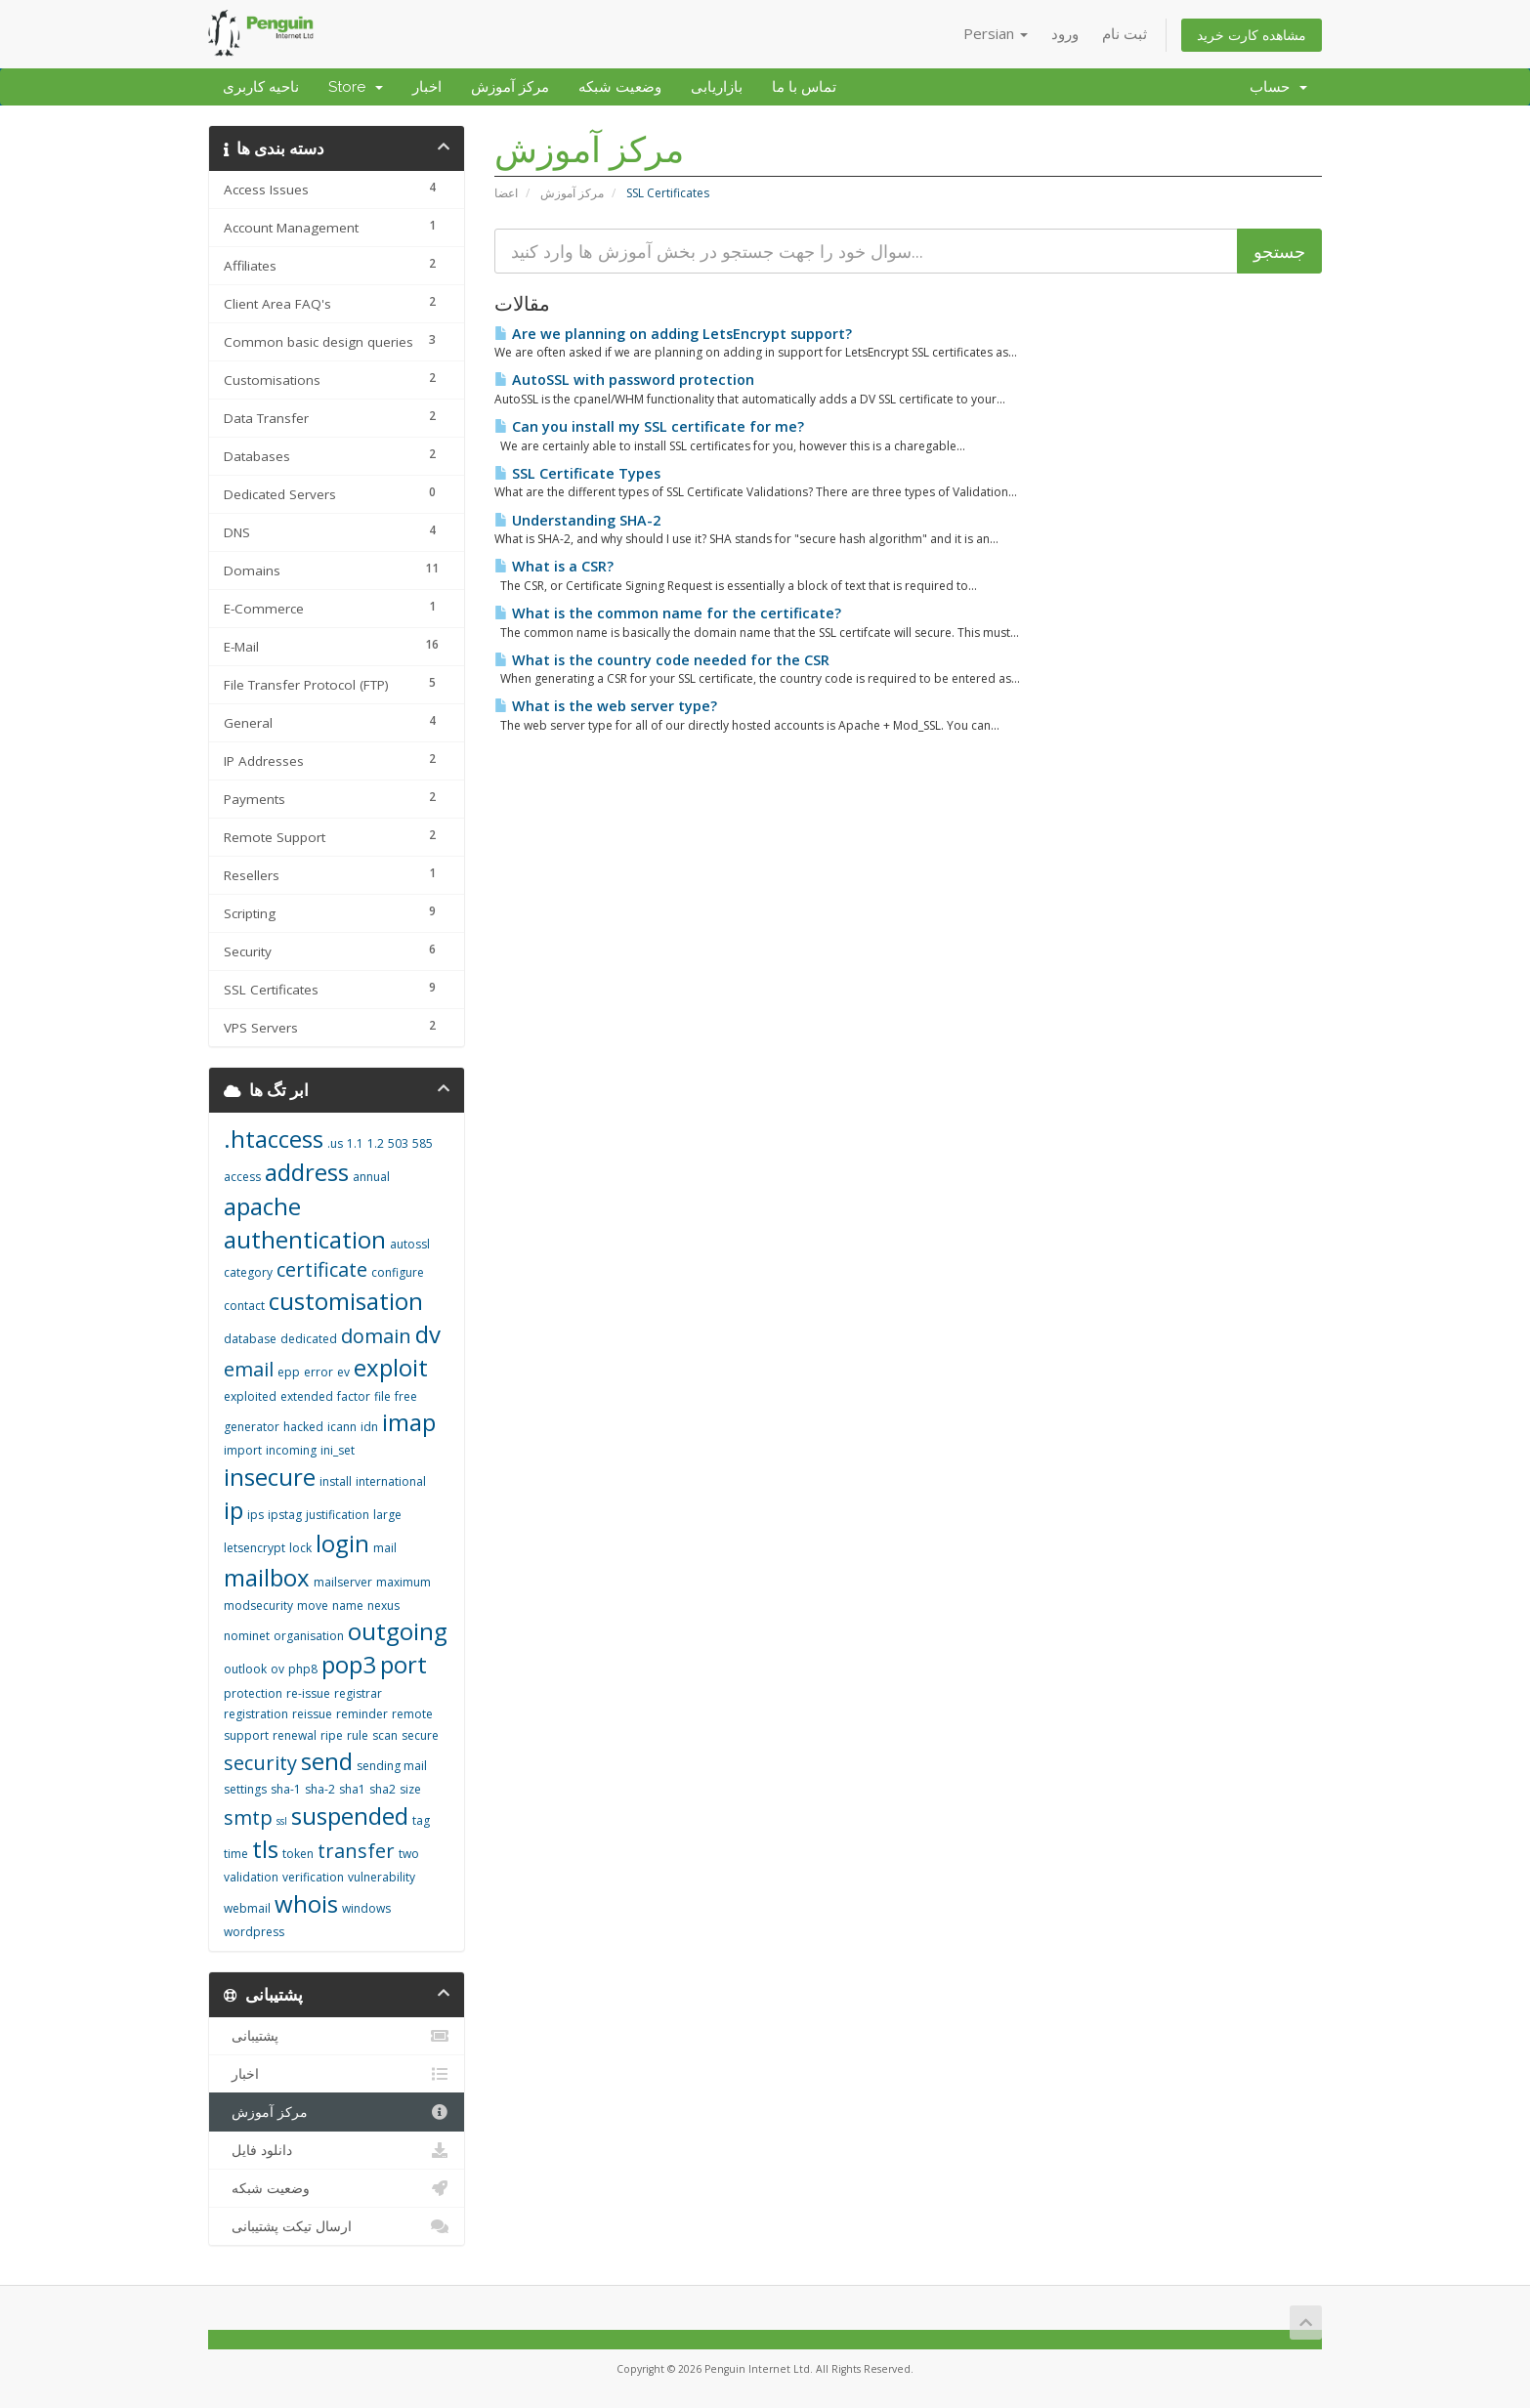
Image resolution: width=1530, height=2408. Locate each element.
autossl (410, 1244)
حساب (1278, 87)
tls (265, 1849)
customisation (346, 1301)
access (242, 1176)
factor (353, 1396)
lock (300, 1548)
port (403, 1664)
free (406, 1396)
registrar (358, 1693)
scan (385, 1735)
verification (313, 1877)
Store (355, 87)
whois (306, 1903)
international (391, 1481)
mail (385, 1548)
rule (357, 1735)
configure (397, 1272)
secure (420, 1735)
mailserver (343, 1582)
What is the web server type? (605, 706)
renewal (295, 1735)
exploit (391, 1367)
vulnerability (381, 1877)
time (236, 1853)
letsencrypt (254, 1548)
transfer (356, 1851)
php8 (303, 1669)
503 (398, 1143)
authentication (305, 1239)
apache (262, 1206)
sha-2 (320, 1789)
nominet (247, 1635)
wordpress (254, 1931)
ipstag (285, 1514)
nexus (383, 1605)
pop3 (348, 1664)
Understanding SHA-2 (577, 520)
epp (288, 1372)
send (327, 1761)
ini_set (337, 1450)
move (312, 1605)
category (248, 1272)
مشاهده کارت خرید (1251, 34)
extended (306, 1396)
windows (366, 1908)
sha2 (382, 1789)
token (298, 1853)
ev (343, 1372)
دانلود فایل (336, 2150)
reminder (362, 1714)
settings (245, 1789)
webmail (247, 1908)
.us (335, 1143)
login (342, 1543)
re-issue (308, 1693)
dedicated (308, 1339)
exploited (250, 1396)
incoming (291, 1450)
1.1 (355, 1143)
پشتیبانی (336, 2036)
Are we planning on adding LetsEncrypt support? (673, 333)
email (249, 1369)
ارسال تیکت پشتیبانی (336, 2226)
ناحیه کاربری (261, 87)
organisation (309, 1635)
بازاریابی (717, 87)
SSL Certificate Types (577, 473)
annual (371, 1176)
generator (251, 1426)
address (307, 1172)
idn (369, 1426)
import (243, 1450)
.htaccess (273, 1138)
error (318, 1372)
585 (422, 1143)
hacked (303, 1426)
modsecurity (258, 1605)
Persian (995, 33)
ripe (331, 1735)
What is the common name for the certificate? (667, 613)
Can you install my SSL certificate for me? (649, 426)
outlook (245, 1669)
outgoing (397, 1631)
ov (277, 1669)
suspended (349, 1815)
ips (255, 1514)
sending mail (392, 1765)
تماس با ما (804, 87)
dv (428, 1334)
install (335, 1481)
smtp (248, 1817)
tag (421, 1820)
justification (337, 1514)
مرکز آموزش (510, 87)
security (260, 1763)
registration (256, 1714)
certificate (321, 1269)
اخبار (427, 87)
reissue (312, 1714)
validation (251, 1877)
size (410, 1789)
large (387, 1514)
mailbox (267, 1577)
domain (376, 1336)
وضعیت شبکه (619, 87)
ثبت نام (1124, 33)
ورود (1065, 33)
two (409, 1853)
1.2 (375, 1143)
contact (244, 1305)
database (250, 1339)
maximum (403, 1582)
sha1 (352, 1789)
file (382, 1396)
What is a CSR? (554, 566)
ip (233, 1510)
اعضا (506, 193)
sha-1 (286, 1789)
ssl (281, 1821)
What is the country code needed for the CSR (661, 660)
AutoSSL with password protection (624, 379)
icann (342, 1426)
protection (253, 1693)
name (347, 1605)
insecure (270, 1476)
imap (409, 1422)
